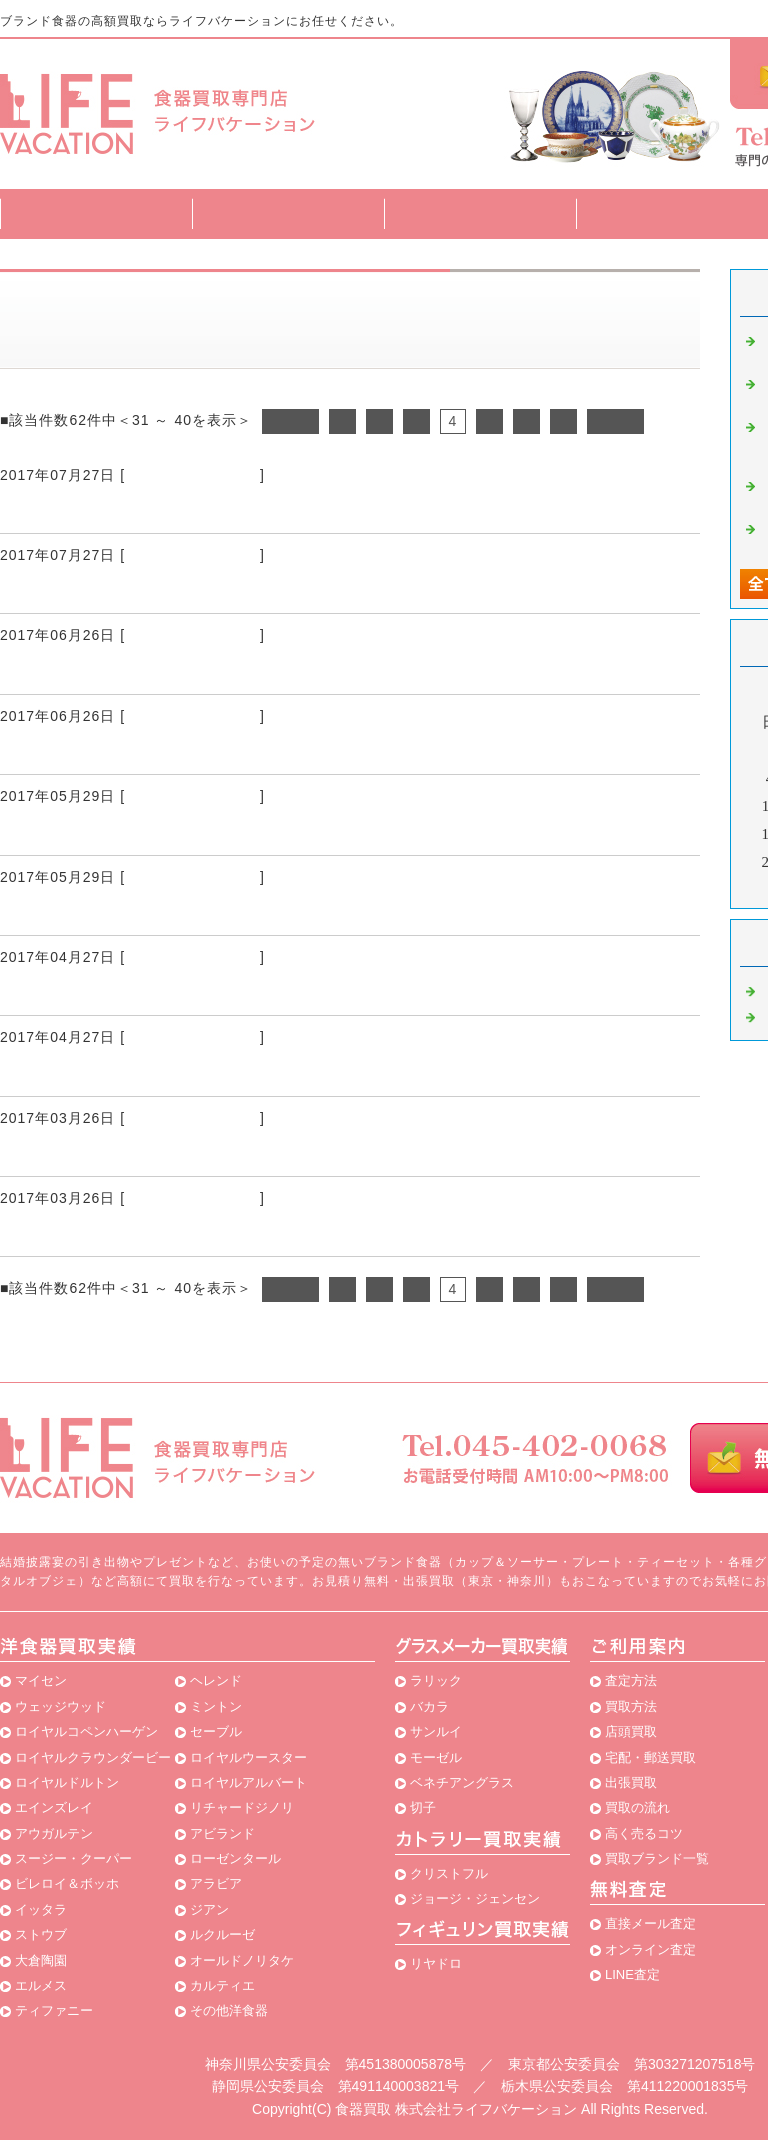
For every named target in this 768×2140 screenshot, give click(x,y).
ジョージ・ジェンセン (475, 1898)
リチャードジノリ (242, 1807)
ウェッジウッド (60, 1706)
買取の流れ (637, 1807)
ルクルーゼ (222, 1934)
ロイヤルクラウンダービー (93, 1757)
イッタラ (41, 1909)
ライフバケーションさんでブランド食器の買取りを (218, 1152)
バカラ (429, 1706)
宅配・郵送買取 (650, 1757)
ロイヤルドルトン (67, 1782)
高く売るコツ (644, 1833)
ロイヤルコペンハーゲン (86, 1731)
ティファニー (54, 2010)
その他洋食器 (229, 2010)
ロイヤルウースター (248, 1757)
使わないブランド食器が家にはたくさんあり (190, 911)
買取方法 (480, 213)
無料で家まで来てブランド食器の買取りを (180, 991)
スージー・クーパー (73, 1858)
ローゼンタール (235, 1858)
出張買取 (631, 1782)
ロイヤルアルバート (248, 1782)
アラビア (216, 1883)
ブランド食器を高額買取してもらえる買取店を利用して (237, 589)
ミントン (216, 1706)
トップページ (96, 213)
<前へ (290, 421)
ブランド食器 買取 (192, 475)
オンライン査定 (650, 1949)
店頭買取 (631, 1731)
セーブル (216, 1731)
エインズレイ (54, 1807)
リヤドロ (436, 1963)
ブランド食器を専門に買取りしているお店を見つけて (228, 1072)
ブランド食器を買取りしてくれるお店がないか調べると (237, 670)
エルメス (41, 1985)
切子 (423, 1807)
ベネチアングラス (462, 1782)
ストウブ (41, 1934)
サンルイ (436, 1731)
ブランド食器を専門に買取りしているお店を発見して (228, 1232)
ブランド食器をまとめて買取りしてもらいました (209, 750)
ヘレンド (216, 1680)
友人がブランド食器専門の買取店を (152, 831)
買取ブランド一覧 (672, 213)
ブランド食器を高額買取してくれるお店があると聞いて (237, 509)
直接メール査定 (650, 1923)
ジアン (209, 1909)
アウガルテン (54, 1833)
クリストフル (449, 1873)
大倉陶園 (41, 1960)
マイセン (41, 1680)
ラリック (436, 1680)
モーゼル (436, 1757)
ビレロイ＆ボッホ (67, 1883)
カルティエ (222, 1985)
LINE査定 (632, 1974)
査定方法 (288, 213)
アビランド (222, 1833)
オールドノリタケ (242, 1960)
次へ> (615, 421)
